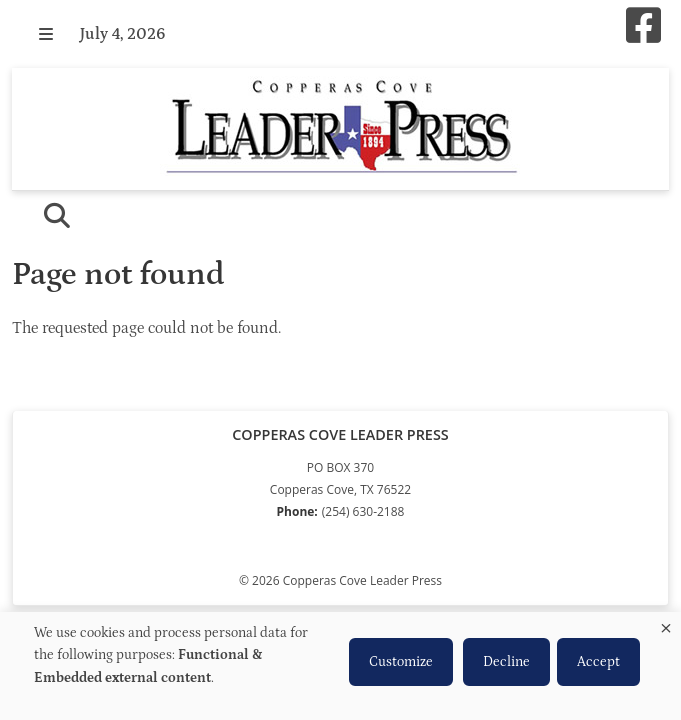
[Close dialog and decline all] (666, 624)
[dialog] (340, 666)
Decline (506, 662)
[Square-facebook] (643, 27)
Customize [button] (401, 662)
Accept (598, 662)
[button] (46, 34)
